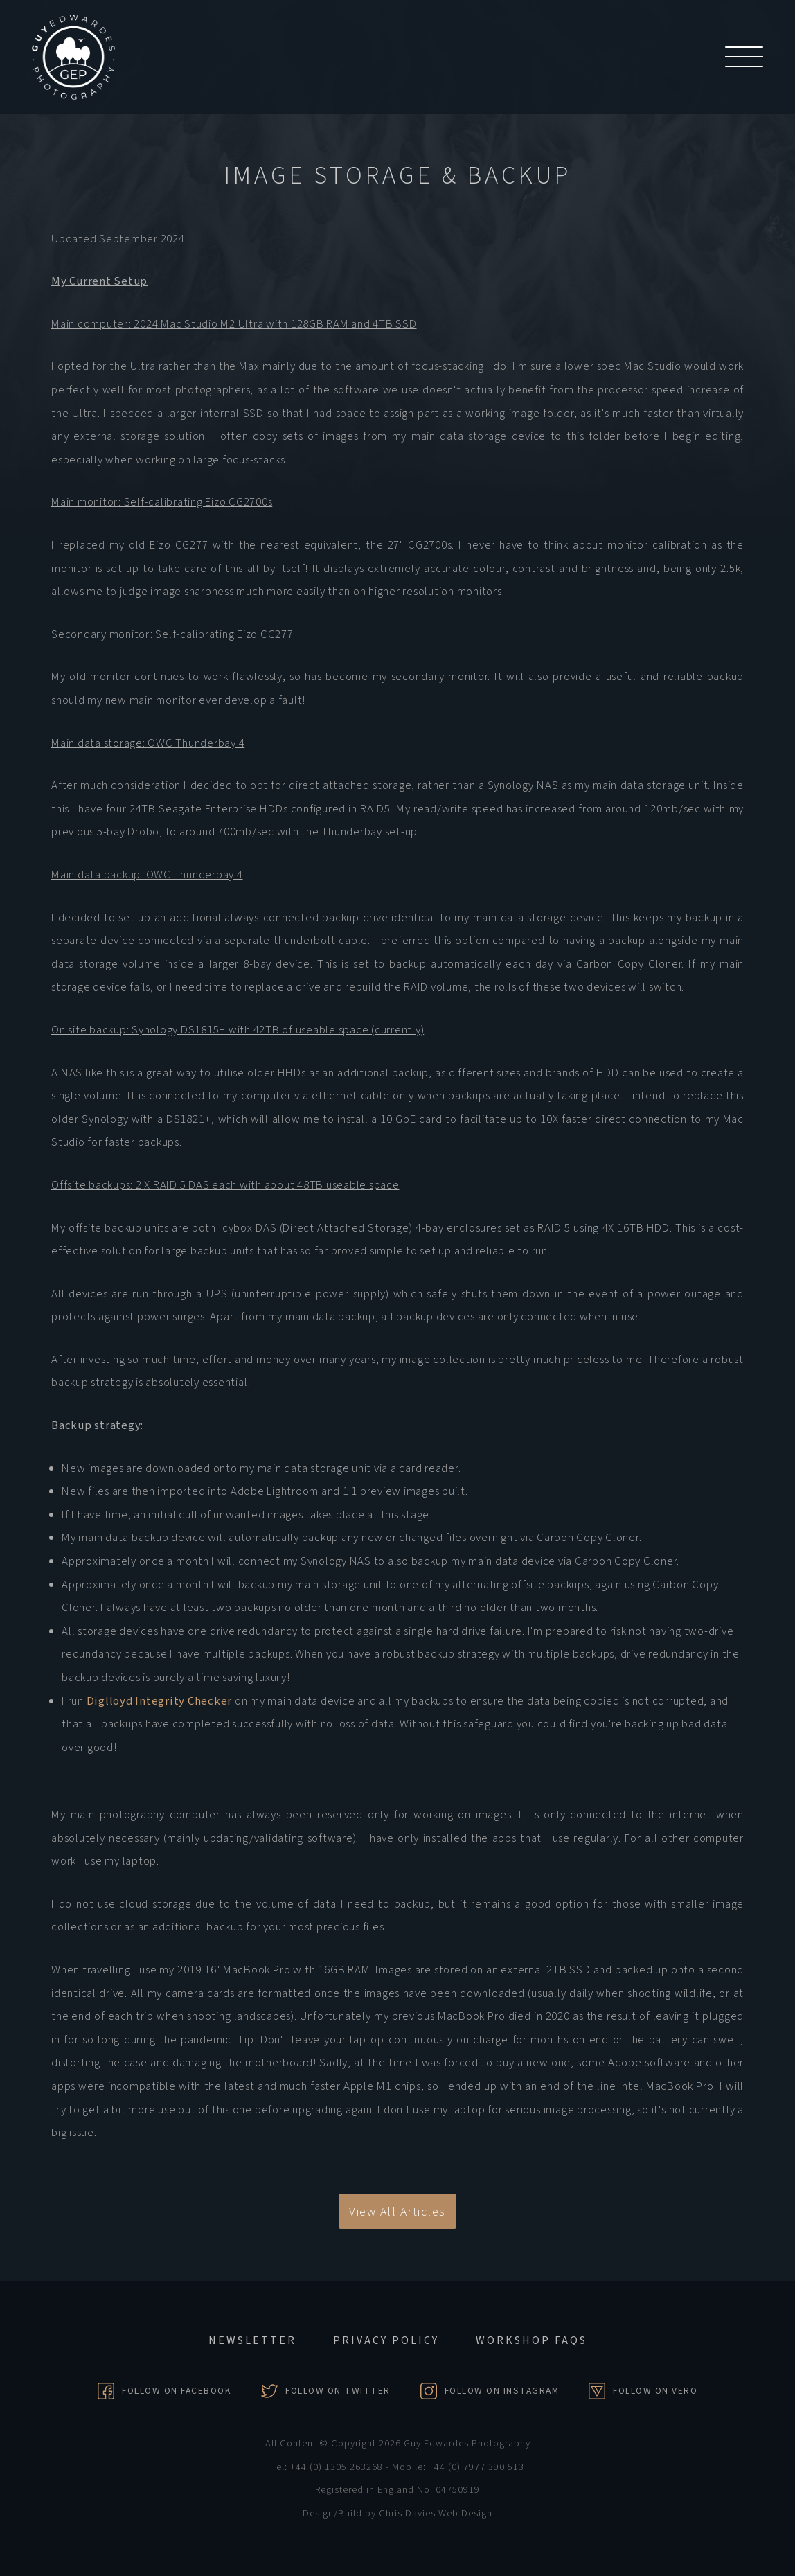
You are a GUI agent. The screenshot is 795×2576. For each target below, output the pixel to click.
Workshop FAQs (531, 2340)
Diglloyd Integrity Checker (160, 1701)
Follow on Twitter (338, 2390)
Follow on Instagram (502, 2390)
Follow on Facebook (176, 2390)
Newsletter (252, 2340)
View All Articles (397, 2212)
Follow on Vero (655, 2390)
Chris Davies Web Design (435, 2513)
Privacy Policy (386, 2340)
